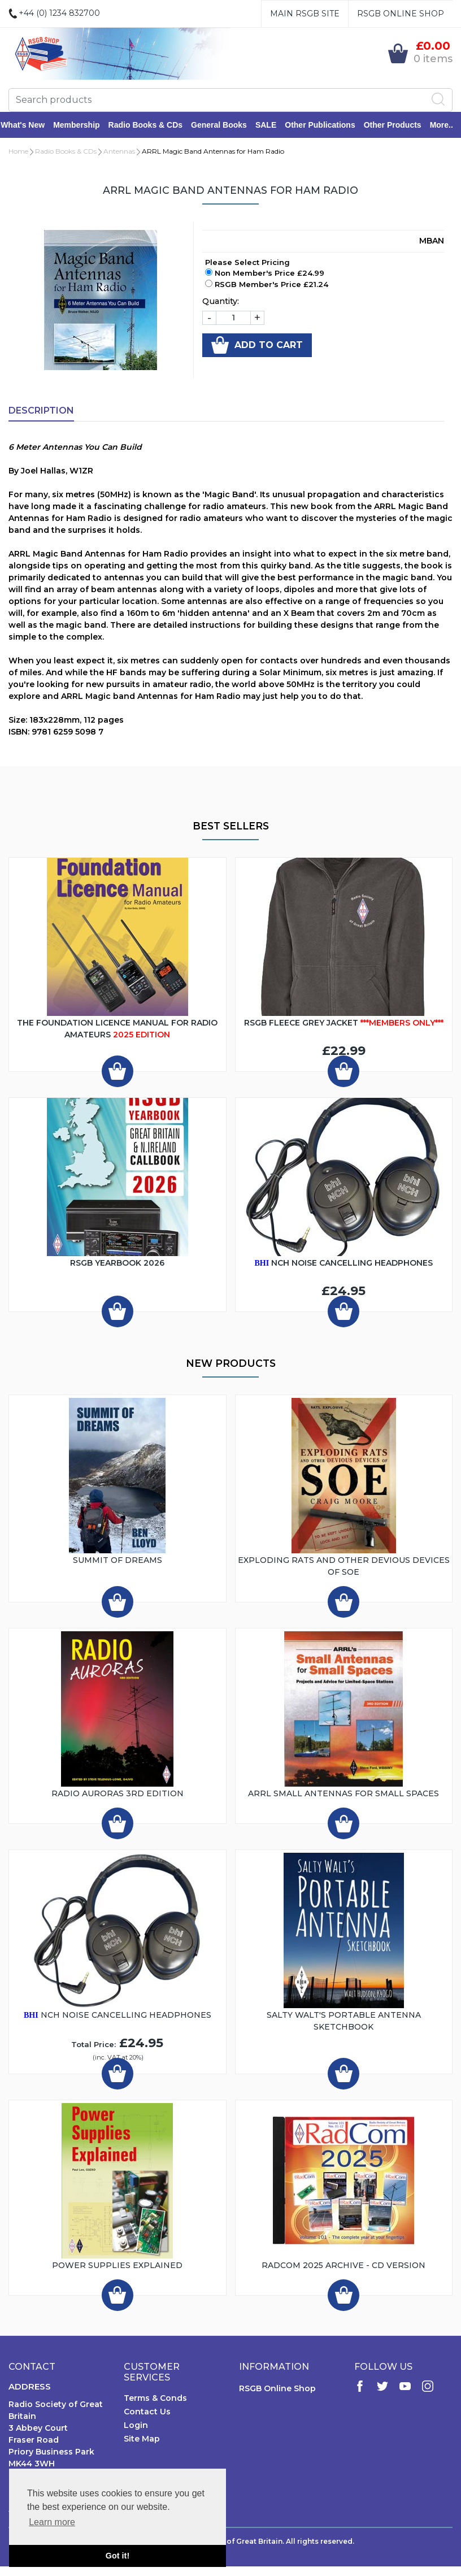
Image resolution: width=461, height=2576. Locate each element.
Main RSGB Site (305, 13)
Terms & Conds (155, 2399)
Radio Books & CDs (153, 125)
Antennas (119, 152)
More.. (449, 125)
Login (136, 2426)
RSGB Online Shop (400, 13)
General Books (227, 125)
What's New (30, 125)
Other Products (400, 125)
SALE (273, 125)
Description (41, 411)
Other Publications (328, 125)
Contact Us (147, 2413)
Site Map (142, 2440)
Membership (84, 125)
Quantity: (220, 302)
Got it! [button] (117, 2555)
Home (18, 152)
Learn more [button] (52, 2522)
